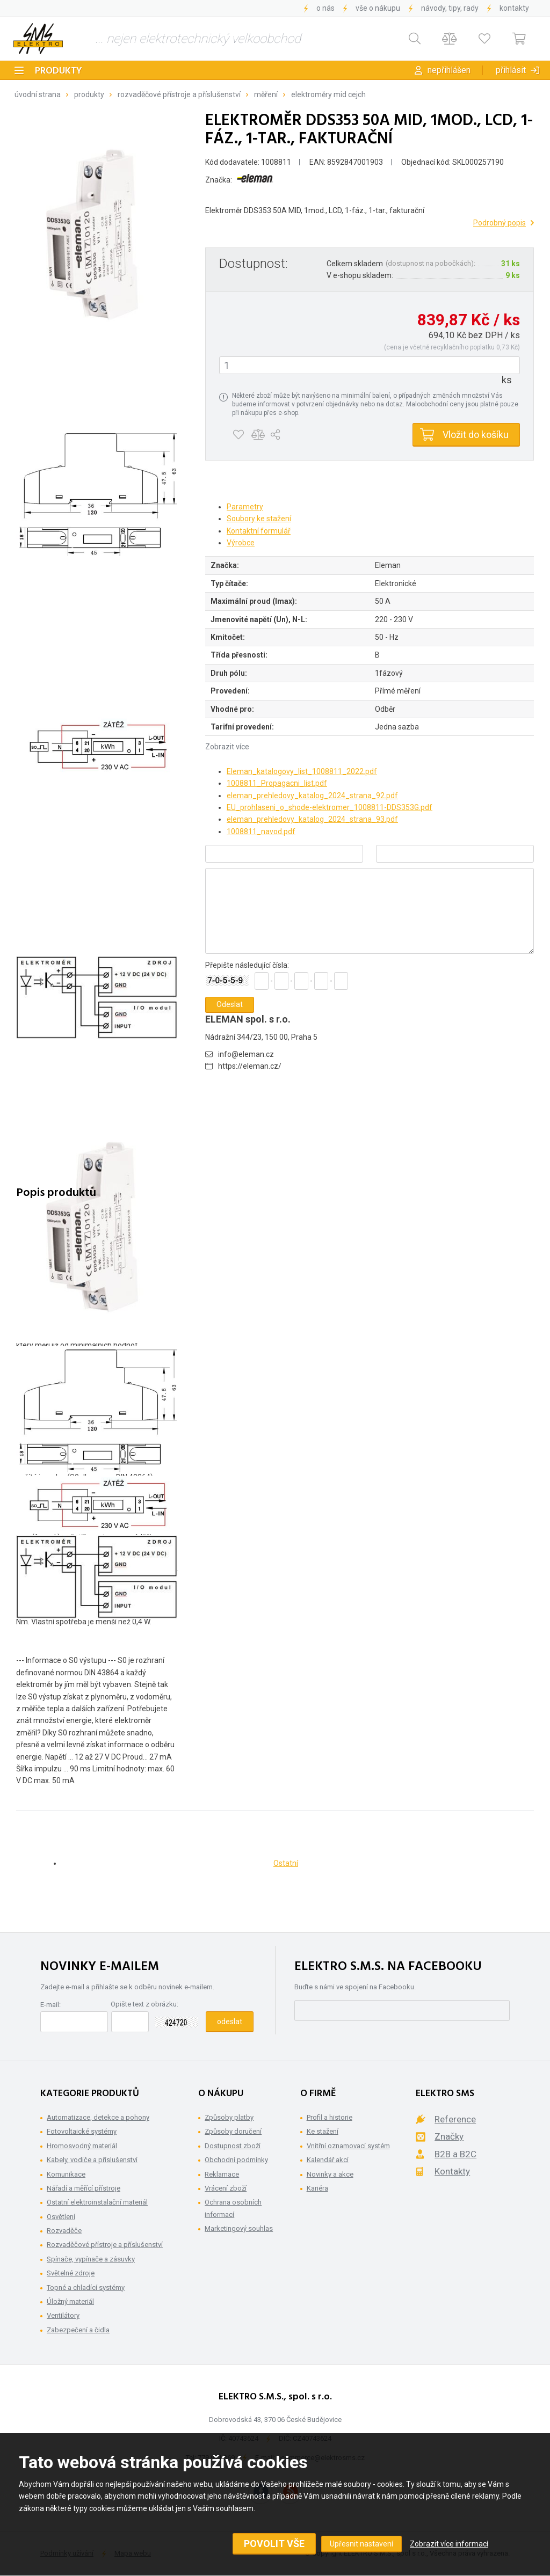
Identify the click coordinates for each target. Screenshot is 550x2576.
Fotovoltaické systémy (82, 2131)
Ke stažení (322, 2131)
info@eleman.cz (246, 1054)
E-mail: (50, 2005)
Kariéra (317, 2188)
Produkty (58, 71)
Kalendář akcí (328, 2160)
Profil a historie (329, 2117)
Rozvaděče (64, 2231)
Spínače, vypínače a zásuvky (91, 2259)
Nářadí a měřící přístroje (83, 2188)
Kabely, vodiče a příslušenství (92, 2160)
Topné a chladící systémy (86, 2287)
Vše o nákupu (378, 8)
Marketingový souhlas (239, 2228)
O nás (325, 8)
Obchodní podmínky (236, 2160)
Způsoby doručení (233, 2131)
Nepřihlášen (449, 70)
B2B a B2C (455, 2154)
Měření (266, 94)
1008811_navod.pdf (261, 831)
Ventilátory (63, 2315)
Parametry (245, 506)
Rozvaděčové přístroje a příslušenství (179, 94)
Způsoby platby (229, 2117)
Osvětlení (61, 2217)
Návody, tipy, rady (450, 8)
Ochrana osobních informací (233, 2208)
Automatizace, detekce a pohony (98, 2117)
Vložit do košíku (476, 434)
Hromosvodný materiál (82, 2146)
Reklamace (222, 2174)
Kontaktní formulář (259, 531)
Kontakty (514, 8)
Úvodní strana (38, 94)
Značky (449, 2136)
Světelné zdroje (71, 2273)
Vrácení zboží (226, 2188)
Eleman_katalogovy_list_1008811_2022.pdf (302, 771)
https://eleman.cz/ (249, 1066)
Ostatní (285, 1863)
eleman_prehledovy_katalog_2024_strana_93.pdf (312, 819)
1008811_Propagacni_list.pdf (277, 783)
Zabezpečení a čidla (78, 2330)
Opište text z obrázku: (144, 2004)
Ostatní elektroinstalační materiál (97, 2202)
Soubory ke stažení (259, 518)
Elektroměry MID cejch (328, 94)
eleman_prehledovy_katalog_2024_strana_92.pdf (312, 795)
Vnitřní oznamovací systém (348, 2146)
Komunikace (66, 2174)
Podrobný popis (499, 222)
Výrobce (241, 542)
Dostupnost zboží (232, 2146)
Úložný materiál (70, 2301)
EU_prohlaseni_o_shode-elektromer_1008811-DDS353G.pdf (329, 807)
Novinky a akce (330, 2174)
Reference (455, 2119)
